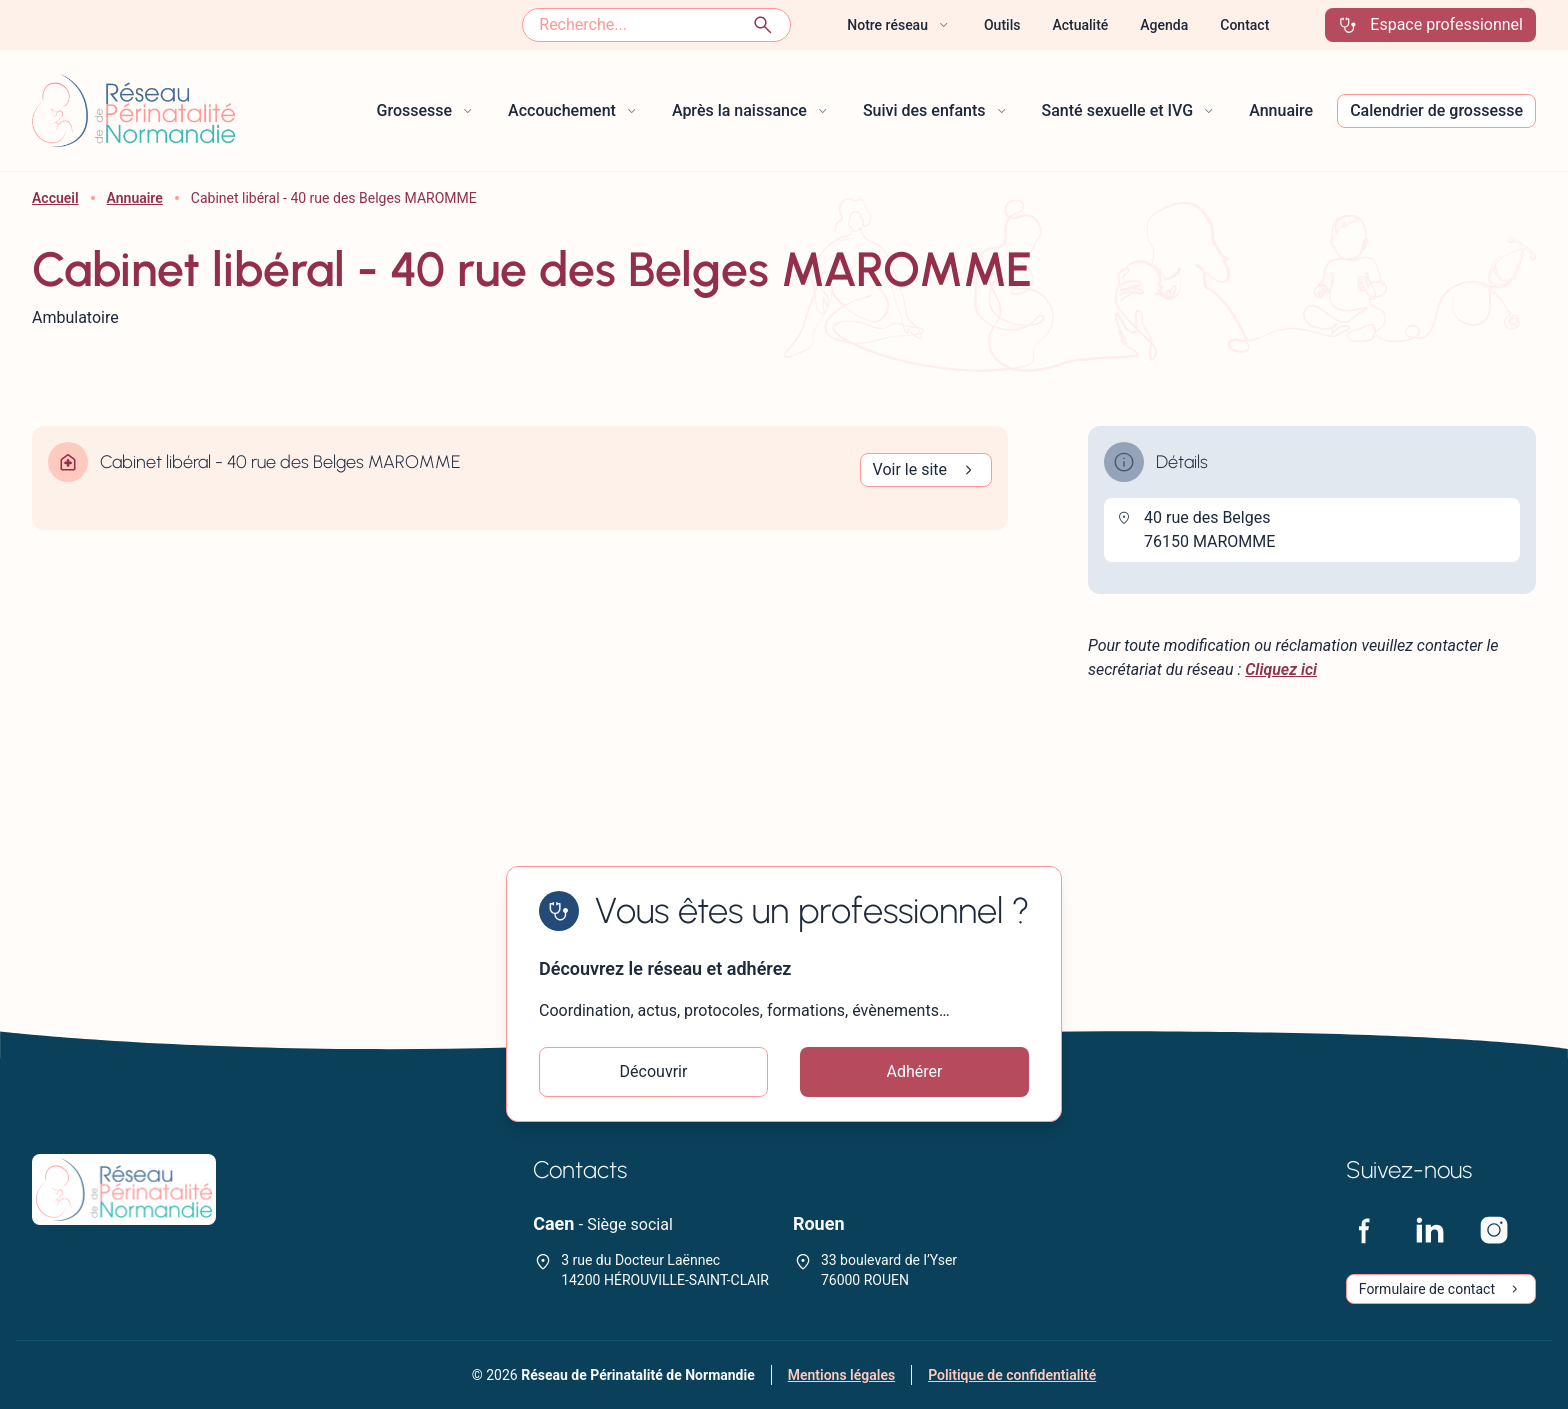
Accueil (55, 198)
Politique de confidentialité (1012, 1375)
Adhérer (915, 1071)
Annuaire (135, 198)
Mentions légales (841, 1375)
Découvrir (654, 1071)
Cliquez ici (1281, 669)
